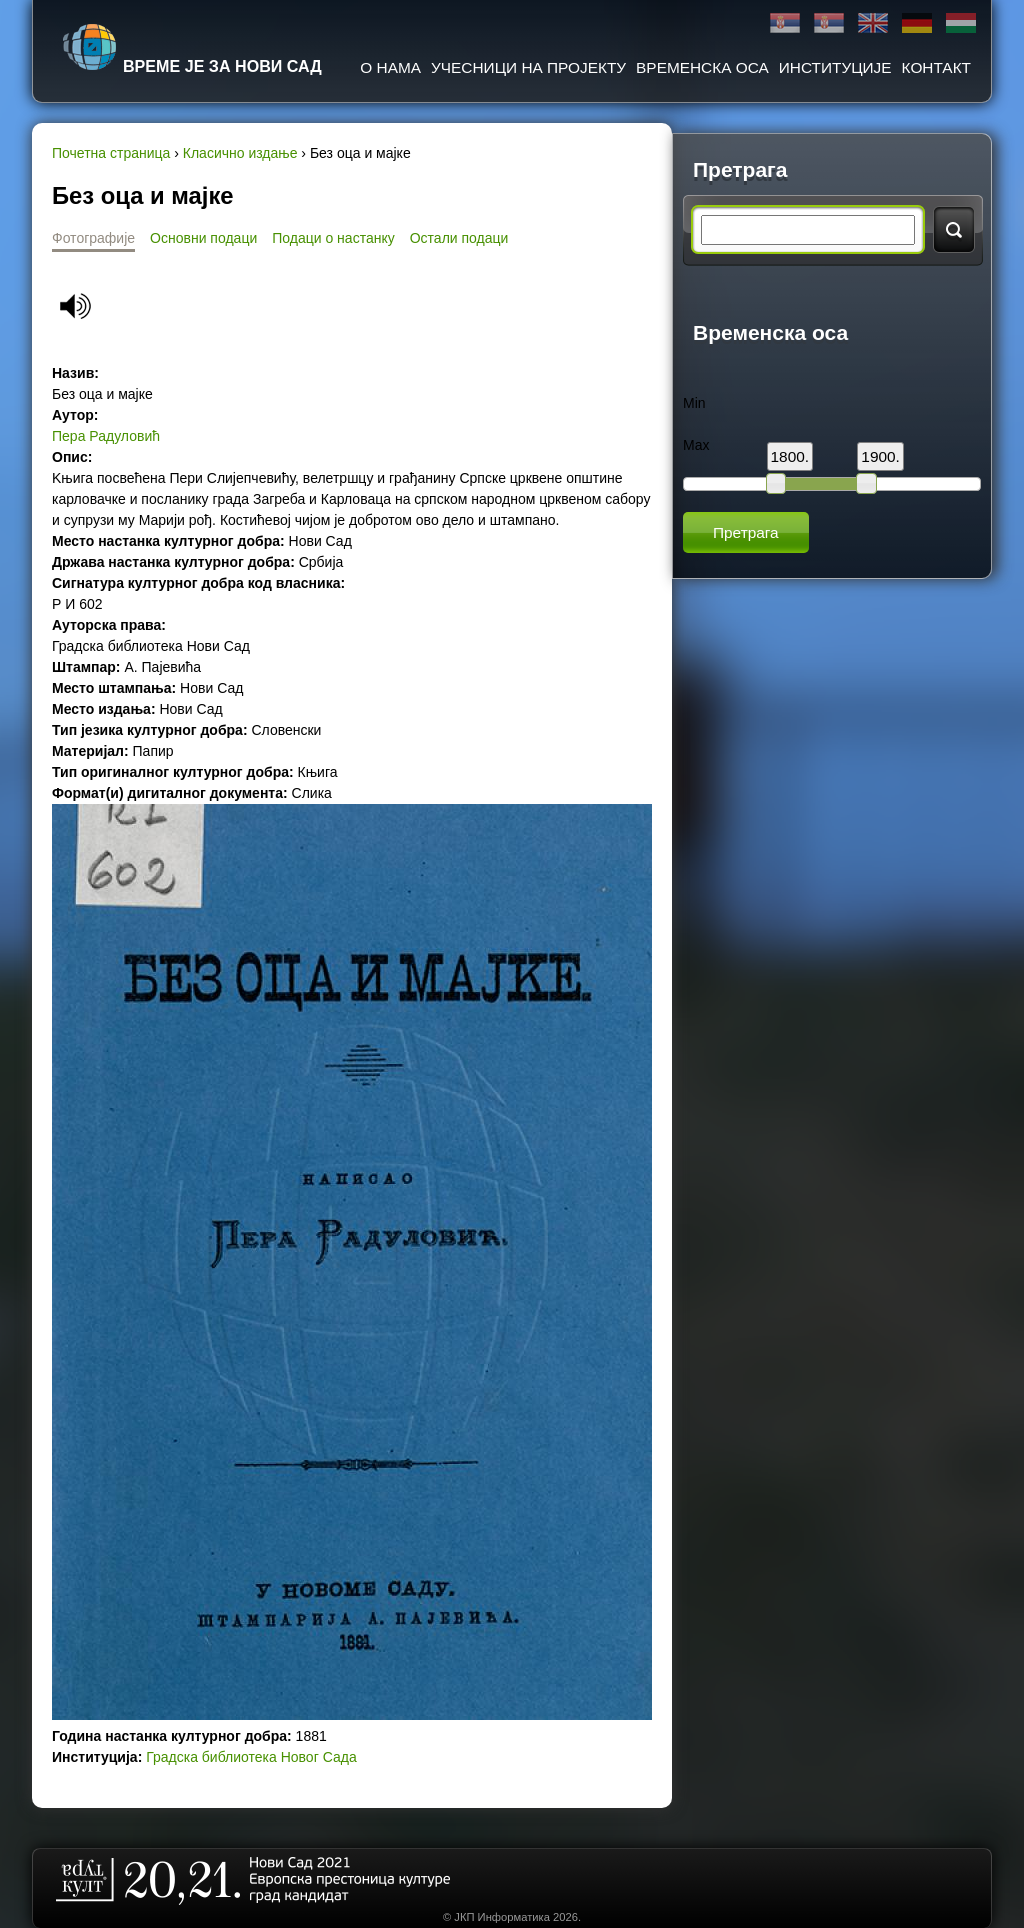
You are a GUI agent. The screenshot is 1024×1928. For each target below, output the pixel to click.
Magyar (961, 23)
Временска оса (702, 67)
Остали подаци (459, 238)
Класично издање (240, 153)
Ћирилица (785, 23)
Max (696, 445)
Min (694, 403)
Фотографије (93, 238)
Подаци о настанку (333, 238)
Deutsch (917, 23)
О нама (390, 67)
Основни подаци (203, 238)
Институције (835, 67)
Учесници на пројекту (528, 67)
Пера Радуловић (106, 436)
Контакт (936, 67)
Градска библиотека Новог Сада (251, 1757)
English (873, 23)
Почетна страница (111, 153)
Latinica (829, 23)
